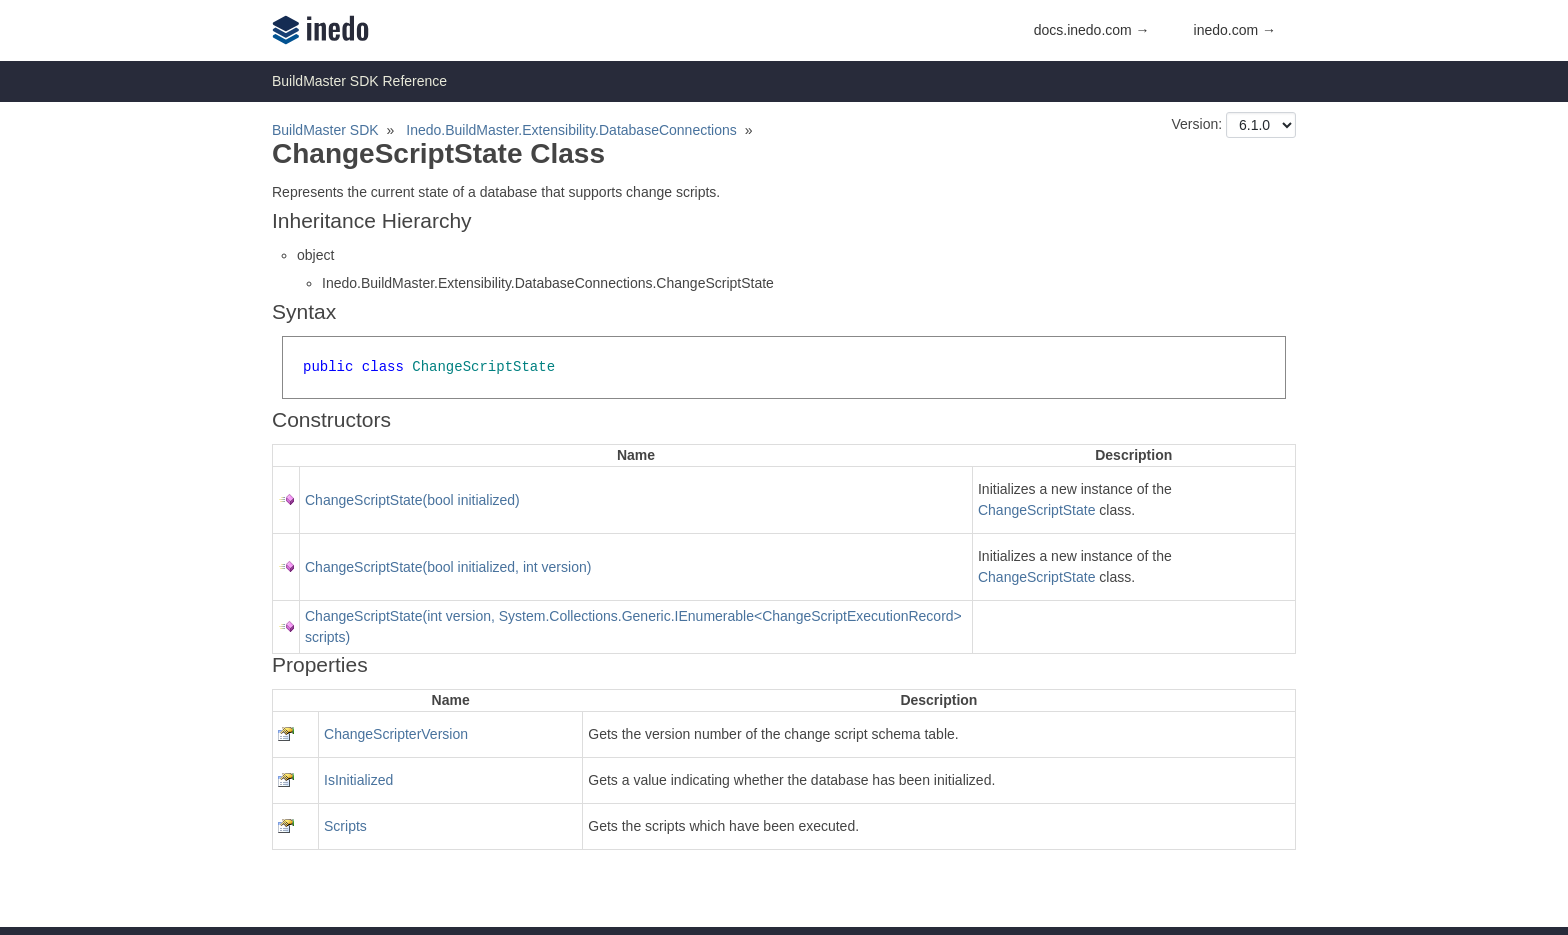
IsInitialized (358, 780)
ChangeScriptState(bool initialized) (412, 500)
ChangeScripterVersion (396, 734)
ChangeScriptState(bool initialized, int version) (448, 567)
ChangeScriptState (1037, 510)
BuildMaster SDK (325, 130)
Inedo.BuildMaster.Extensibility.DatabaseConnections (571, 130)
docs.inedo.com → (1092, 30)
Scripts (345, 826)
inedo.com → (1235, 30)
